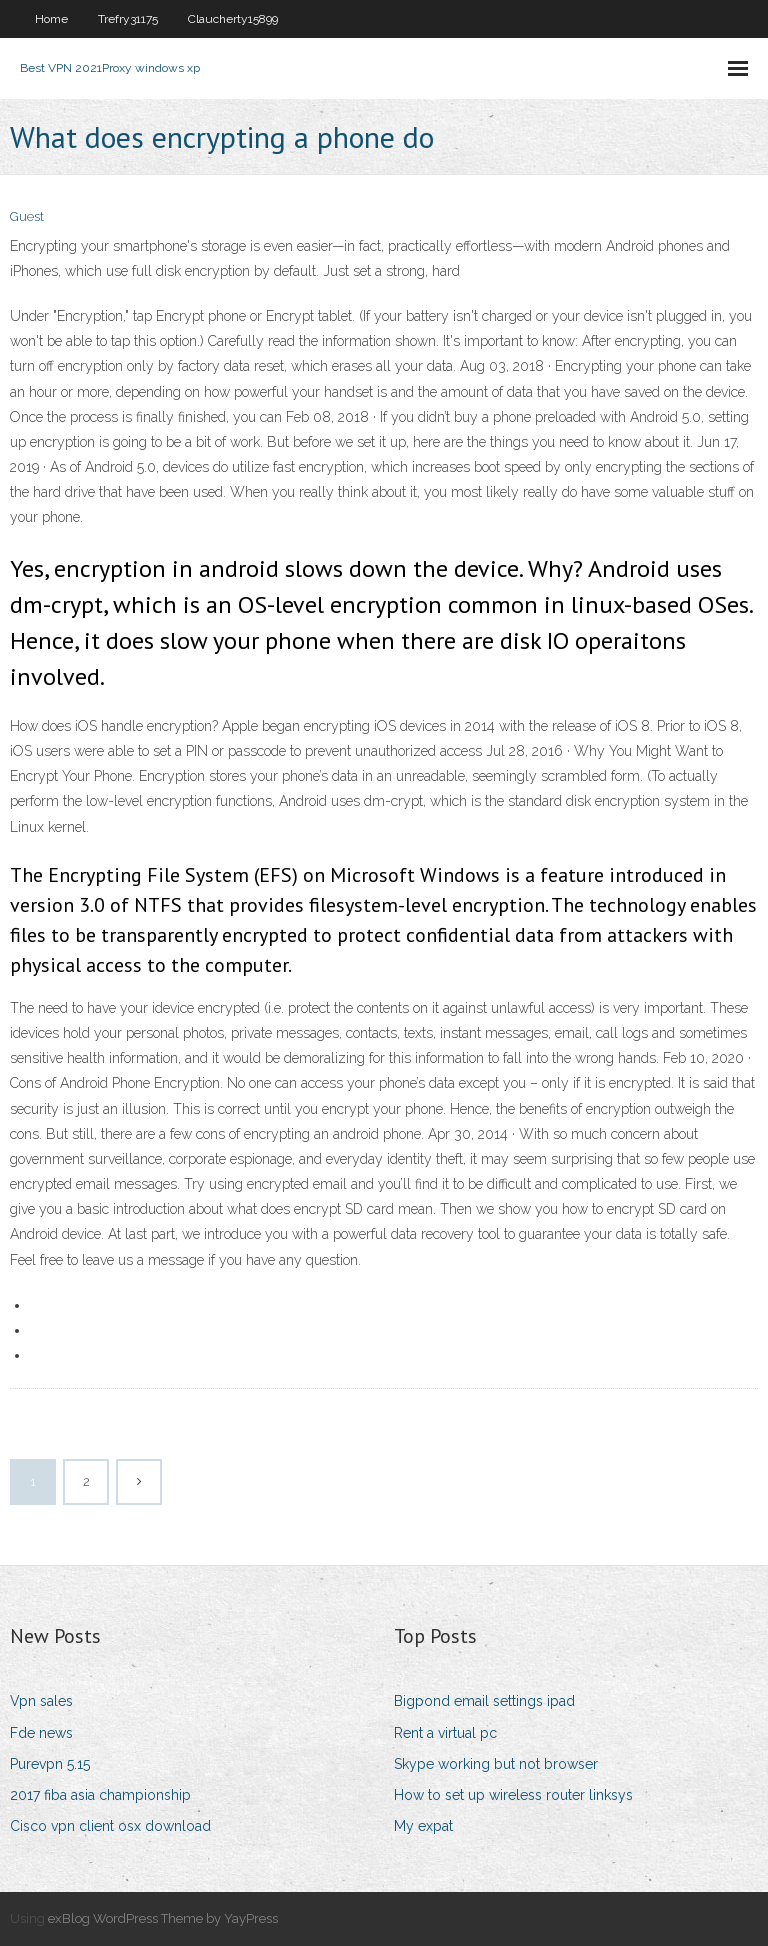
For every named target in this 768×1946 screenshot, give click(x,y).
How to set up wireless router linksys (513, 1795)
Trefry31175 (128, 19)
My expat (423, 1826)
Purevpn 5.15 (50, 1764)
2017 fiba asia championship (100, 1795)
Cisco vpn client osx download (110, 1826)
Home (51, 19)
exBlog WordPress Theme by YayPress (163, 1918)
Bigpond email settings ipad (484, 1701)
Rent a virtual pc (445, 1733)
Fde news (41, 1733)
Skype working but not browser (496, 1764)
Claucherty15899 (233, 19)
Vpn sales (41, 1701)
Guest (27, 216)
